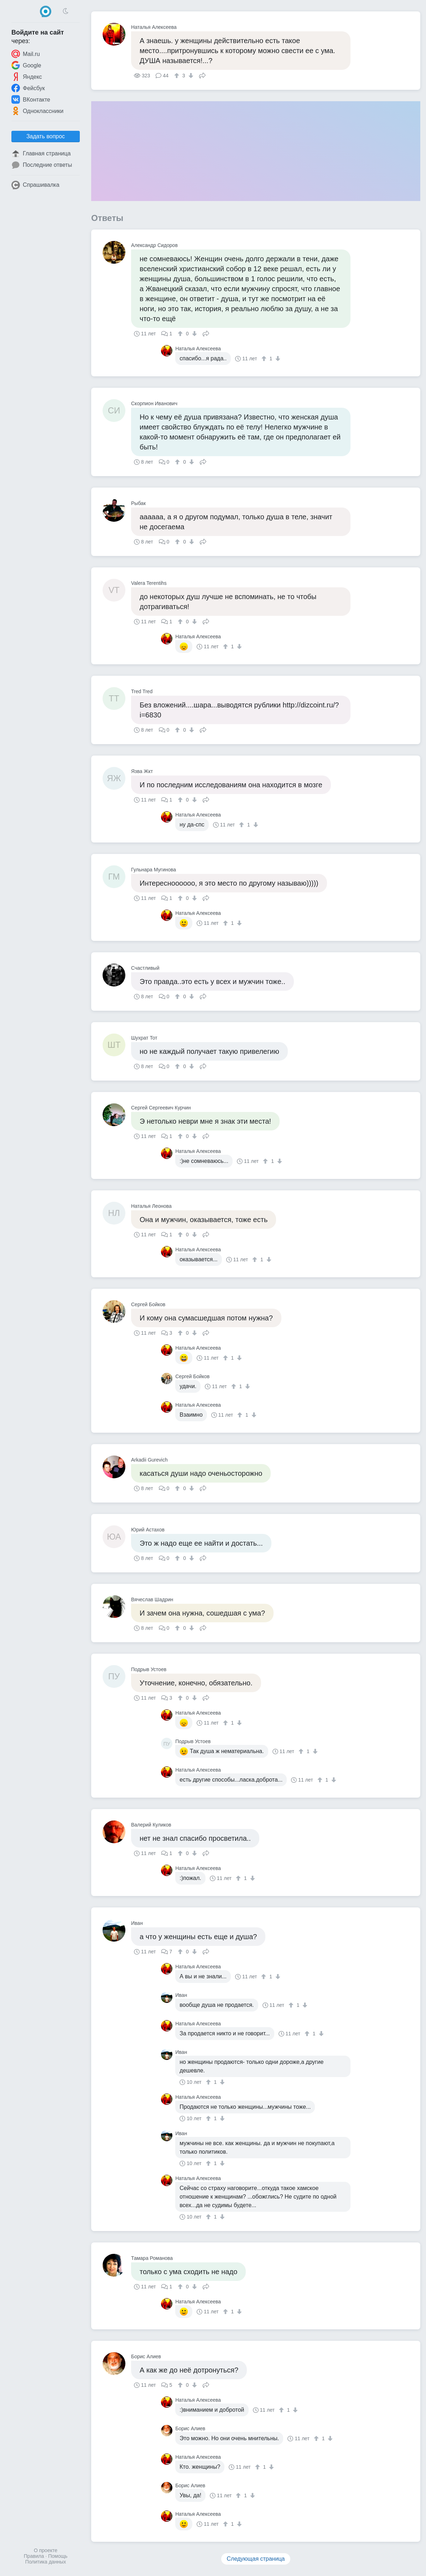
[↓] (190, 75)
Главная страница (41, 153)
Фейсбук (28, 88)
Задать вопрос (45, 136)
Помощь (57, 2556)
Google (26, 65)
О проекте (45, 2550)
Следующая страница (256, 2559)
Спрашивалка (35, 185)
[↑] (177, 75)
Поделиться (202, 74)
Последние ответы (41, 165)
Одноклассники (37, 111)
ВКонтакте (30, 99)
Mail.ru (25, 54)
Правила (34, 2556)
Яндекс (26, 76)
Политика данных (45, 2562)
